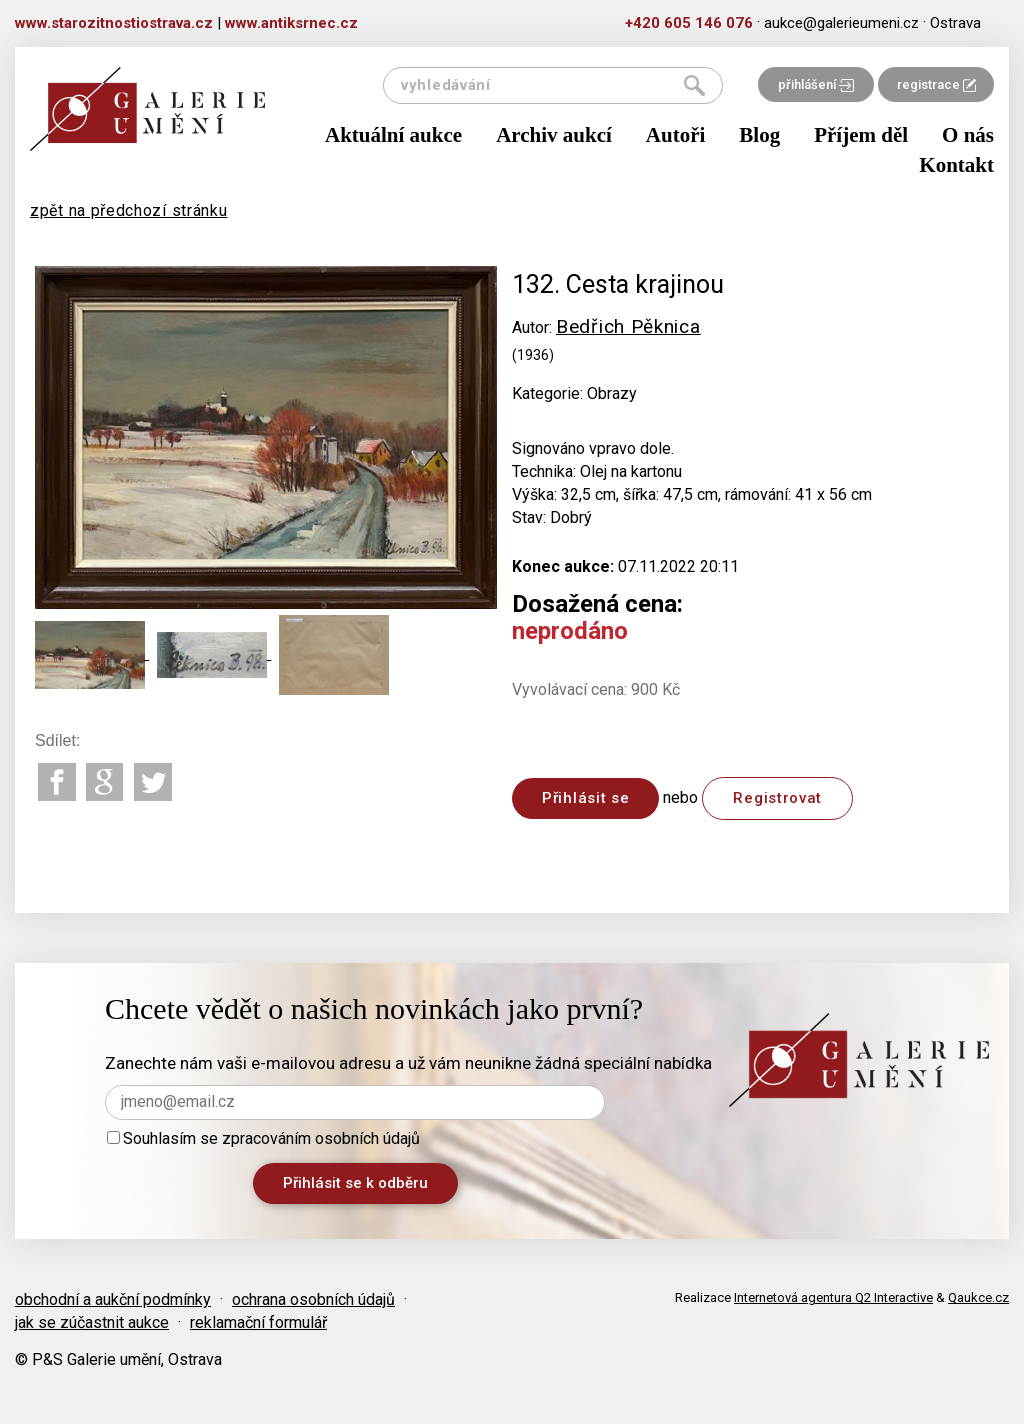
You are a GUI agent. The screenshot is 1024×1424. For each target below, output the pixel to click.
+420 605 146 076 (689, 23)
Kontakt (956, 165)
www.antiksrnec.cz (291, 23)
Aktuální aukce (393, 135)
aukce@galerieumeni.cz (841, 23)
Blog (759, 135)
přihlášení (816, 84)
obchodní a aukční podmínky (113, 1299)
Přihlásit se (585, 798)
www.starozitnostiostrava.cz (114, 23)
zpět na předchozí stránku (129, 210)
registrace (936, 84)
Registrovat (777, 798)
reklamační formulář (258, 1322)
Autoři (676, 135)
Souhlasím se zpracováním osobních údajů (263, 1138)
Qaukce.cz (978, 1297)
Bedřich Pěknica (628, 326)
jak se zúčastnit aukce (92, 1322)
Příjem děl (861, 135)
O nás (968, 135)
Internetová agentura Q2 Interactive (833, 1297)
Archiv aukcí (554, 135)
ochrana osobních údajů (313, 1299)
